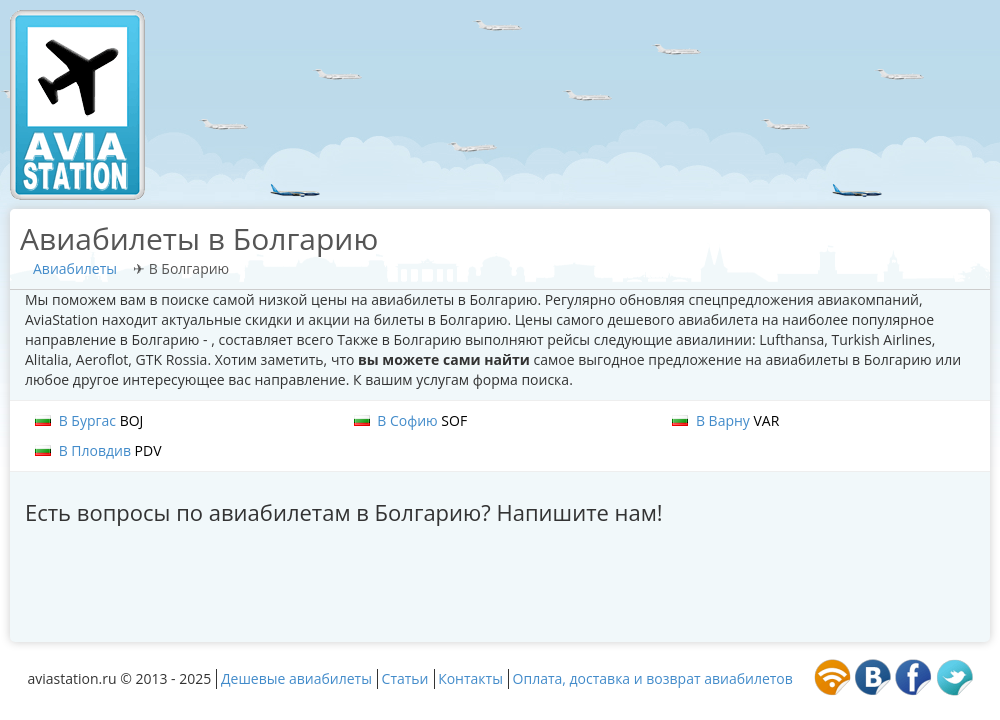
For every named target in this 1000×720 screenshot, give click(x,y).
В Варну (725, 420)
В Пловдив (98, 450)
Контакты (470, 678)
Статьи (405, 678)
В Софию (411, 420)
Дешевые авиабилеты (296, 678)
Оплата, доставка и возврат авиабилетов (653, 678)
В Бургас (89, 420)
